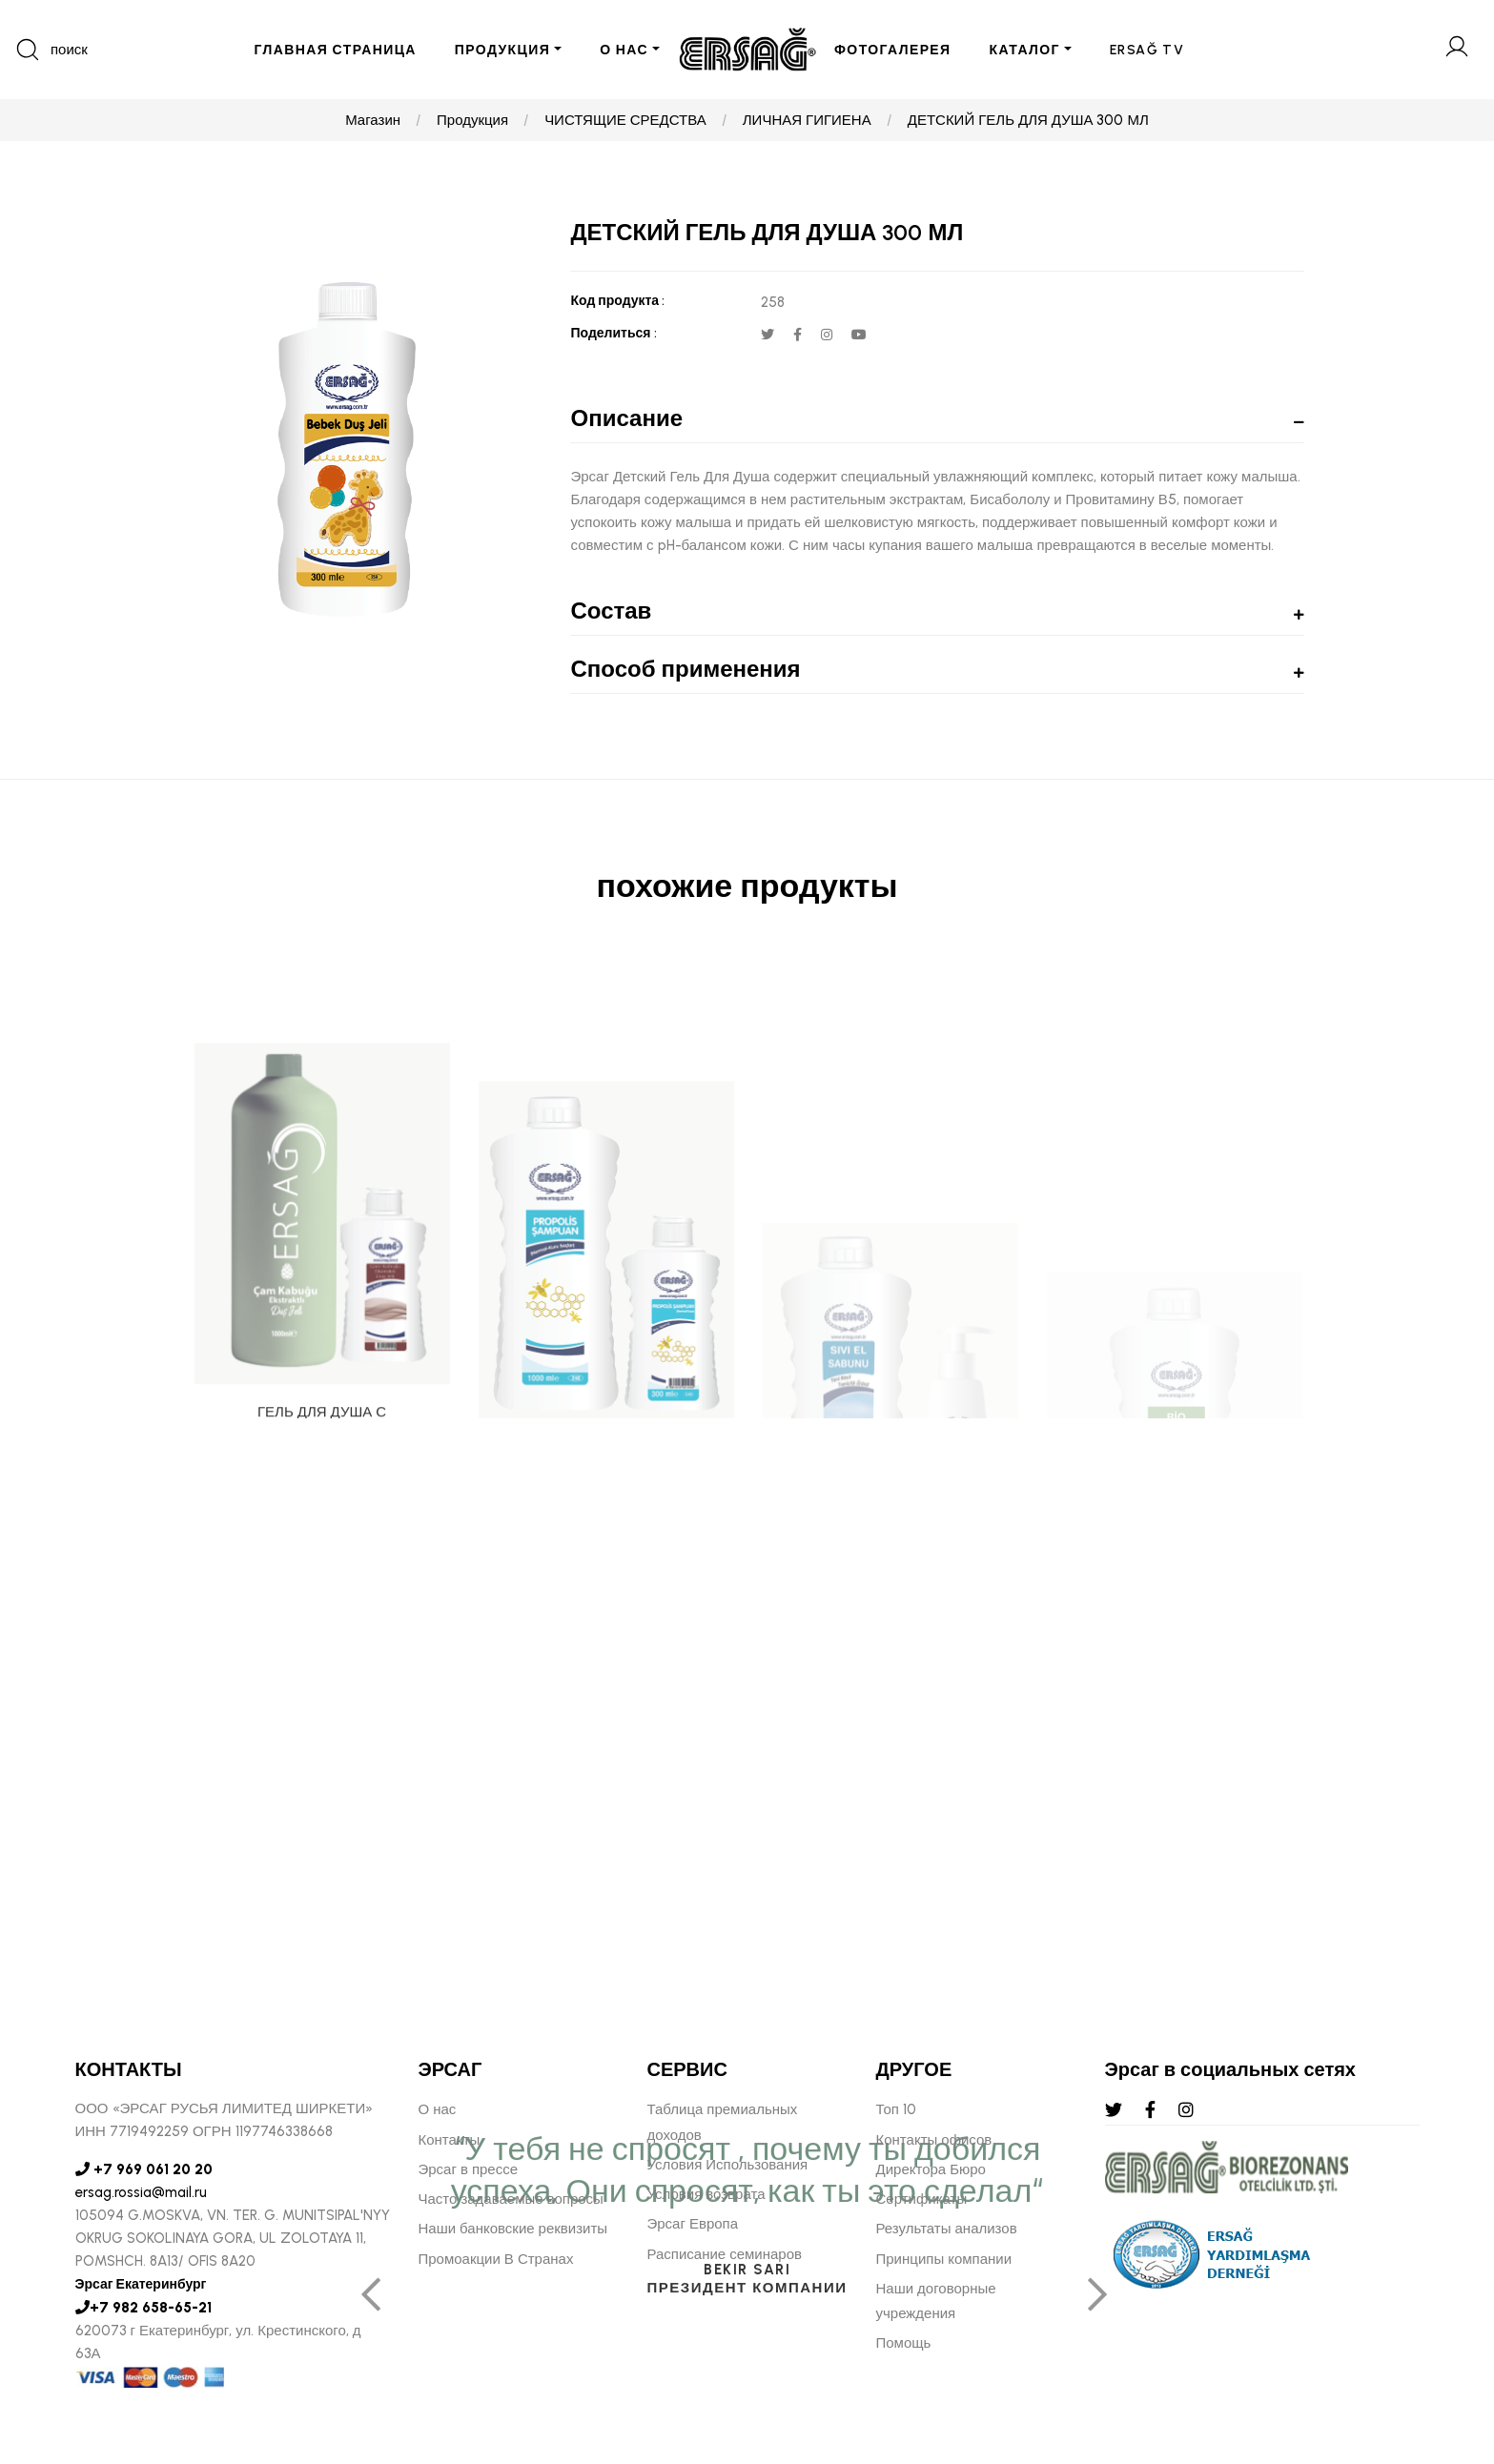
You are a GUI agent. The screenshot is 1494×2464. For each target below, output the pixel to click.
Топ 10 (896, 2109)
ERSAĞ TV (1147, 50)
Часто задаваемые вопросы (511, 2199)
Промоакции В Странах (496, 2259)
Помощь (903, 2343)
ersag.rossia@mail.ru (141, 2192)
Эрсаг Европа (693, 2223)
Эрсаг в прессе (469, 2169)
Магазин (372, 120)
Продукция (472, 120)
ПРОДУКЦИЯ (502, 50)
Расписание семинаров (725, 2254)
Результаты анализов (946, 2228)
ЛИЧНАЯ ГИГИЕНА (807, 120)
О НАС (624, 50)
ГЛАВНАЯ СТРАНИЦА (335, 50)
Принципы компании (944, 2259)
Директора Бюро (931, 2169)
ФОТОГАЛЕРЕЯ (893, 50)
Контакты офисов (934, 2139)
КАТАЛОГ (1025, 50)
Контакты (450, 2139)
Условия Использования (727, 2164)
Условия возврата (706, 2194)
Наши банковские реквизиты (513, 2228)
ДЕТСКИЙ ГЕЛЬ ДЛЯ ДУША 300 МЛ (1028, 120)
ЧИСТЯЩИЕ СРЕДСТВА (625, 120)
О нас (438, 2109)
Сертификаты (922, 2199)
